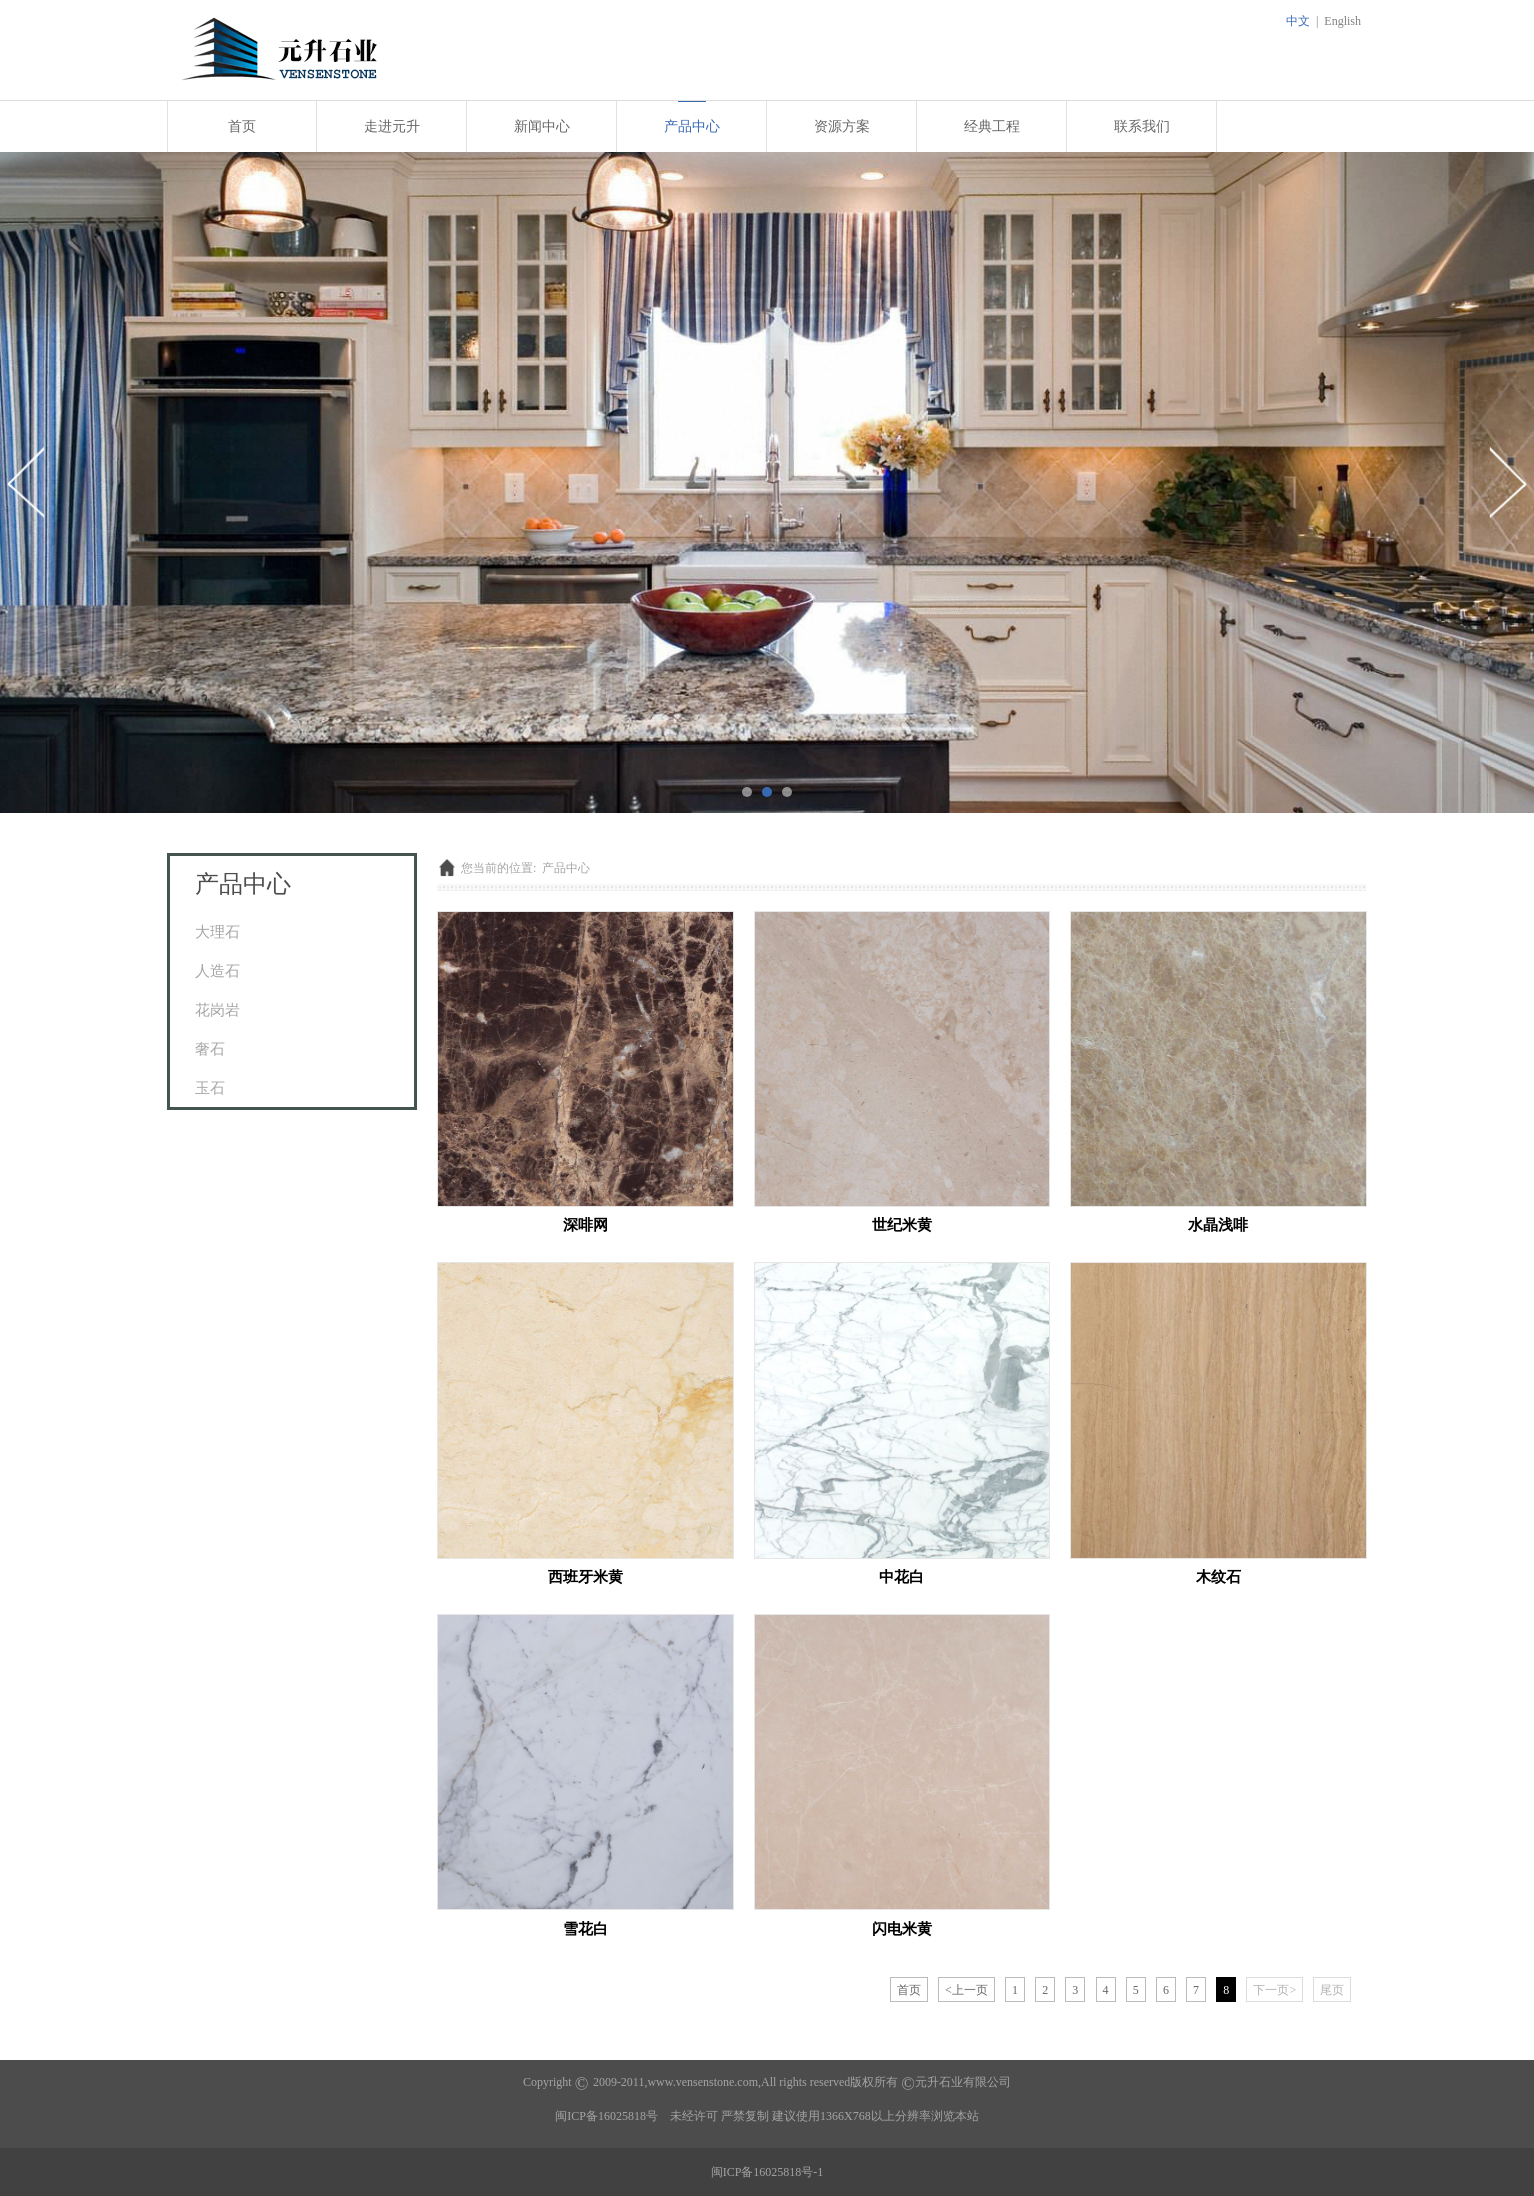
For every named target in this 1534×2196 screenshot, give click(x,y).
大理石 (217, 931)
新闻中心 (542, 126)
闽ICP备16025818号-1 (767, 2172)
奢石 (210, 1048)
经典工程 (992, 126)
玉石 (210, 1087)
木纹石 (1218, 1576)
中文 (1298, 21)
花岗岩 (217, 1009)
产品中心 (692, 126)
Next (1507, 482)
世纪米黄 (902, 1224)
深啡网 (585, 1224)
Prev (27, 482)
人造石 (217, 970)
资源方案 (842, 126)
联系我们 (1142, 126)
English (1342, 21)
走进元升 (392, 126)
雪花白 (585, 1928)
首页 (242, 126)
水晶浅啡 (1218, 1224)
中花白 (901, 1576)
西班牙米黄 (585, 1576)
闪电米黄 (902, 1928)
